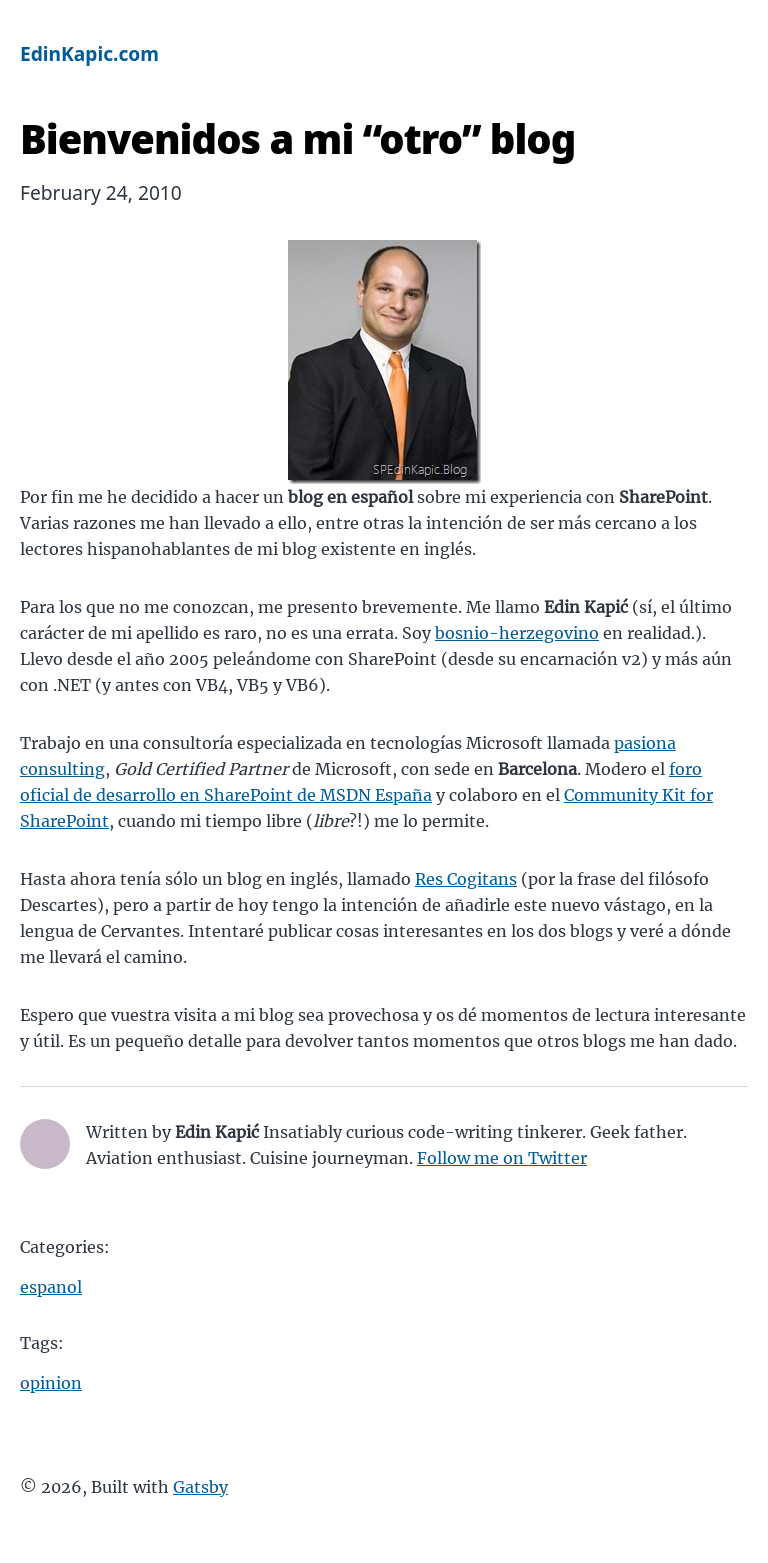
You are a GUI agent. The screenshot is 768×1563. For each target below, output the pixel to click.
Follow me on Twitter (502, 1158)
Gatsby (200, 1487)
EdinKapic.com (89, 53)
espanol (51, 1287)
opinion (51, 1383)
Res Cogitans (466, 879)
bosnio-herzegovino (517, 633)
